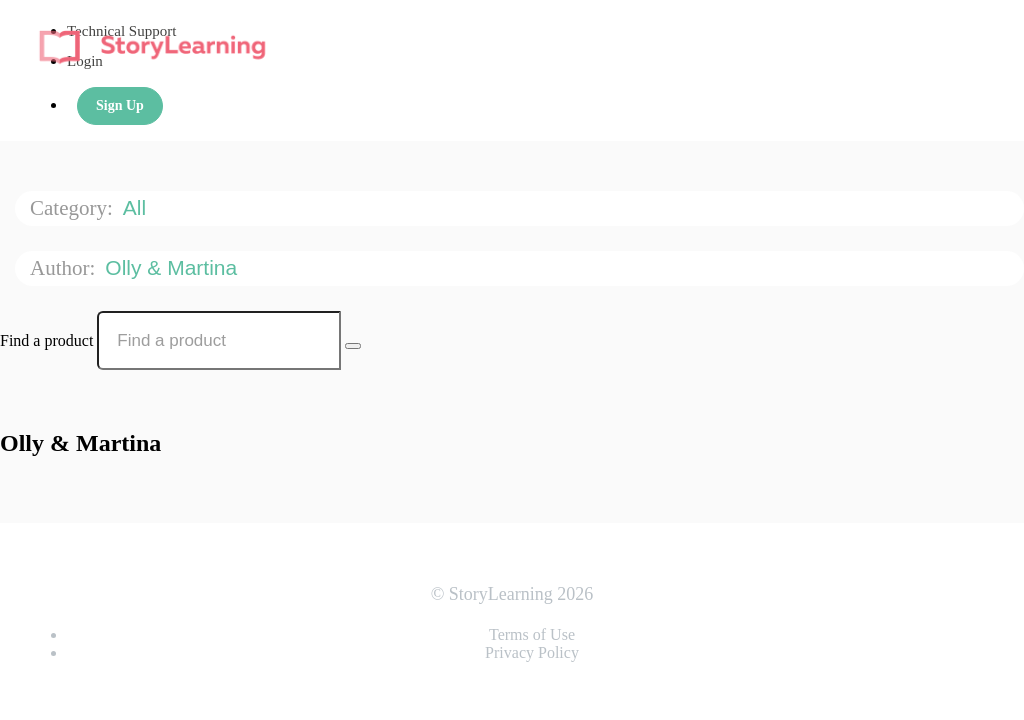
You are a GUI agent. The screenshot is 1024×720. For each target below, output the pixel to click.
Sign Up (120, 105)
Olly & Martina (174, 267)
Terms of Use (532, 634)
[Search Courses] (353, 346)
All (137, 207)
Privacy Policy (532, 652)
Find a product (46, 340)
